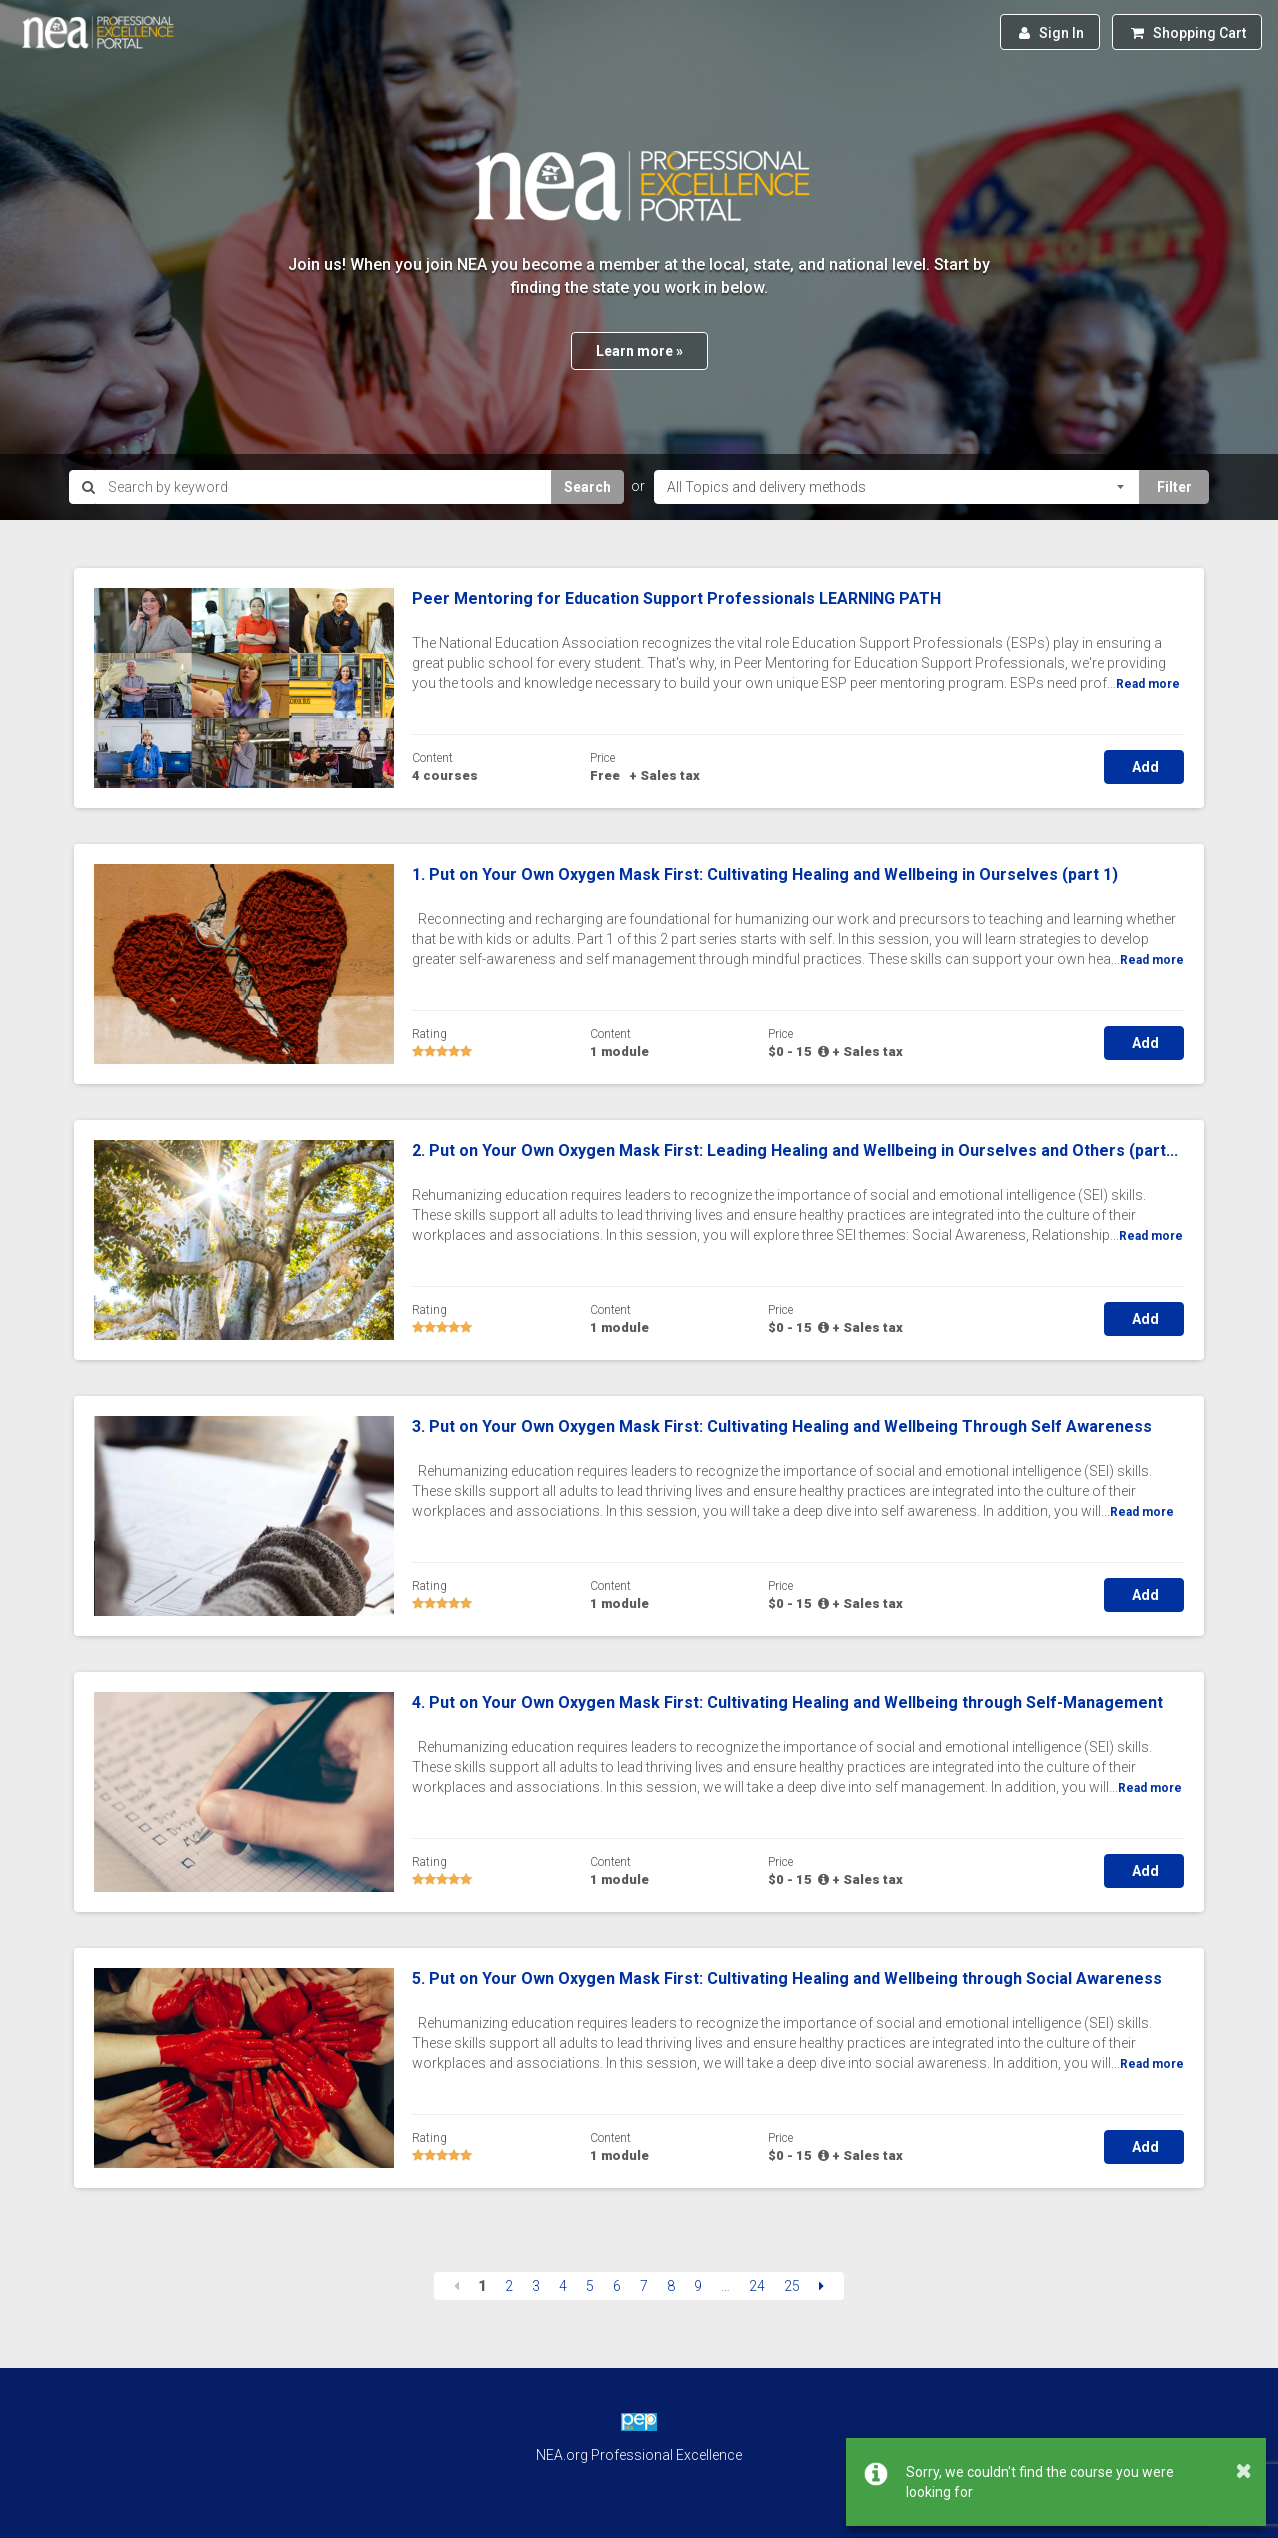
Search (587, 487)
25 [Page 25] (792, 2286)
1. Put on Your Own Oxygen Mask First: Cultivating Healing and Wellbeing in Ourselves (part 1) (765, 874)
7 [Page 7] (644, 2286)
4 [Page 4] (563, 2286)
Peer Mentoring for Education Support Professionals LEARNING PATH (676, 598)
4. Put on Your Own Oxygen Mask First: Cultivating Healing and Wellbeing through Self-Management (787, 1702)
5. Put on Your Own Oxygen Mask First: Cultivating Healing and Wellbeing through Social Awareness (787, 1978)
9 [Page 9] (698, 2286)
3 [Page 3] (536, 2286)
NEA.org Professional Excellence (639, 2455)
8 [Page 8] (671, 2286)
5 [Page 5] (590, 2286)
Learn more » (639, 351)
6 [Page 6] (617, 2286)
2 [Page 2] (509, 2286)
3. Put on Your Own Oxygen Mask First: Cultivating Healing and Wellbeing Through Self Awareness (782, 1426)
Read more (1148, 684)
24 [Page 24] (757, 2286)
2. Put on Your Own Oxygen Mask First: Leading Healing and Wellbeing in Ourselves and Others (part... (795, 1150)
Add (1144, 767)
